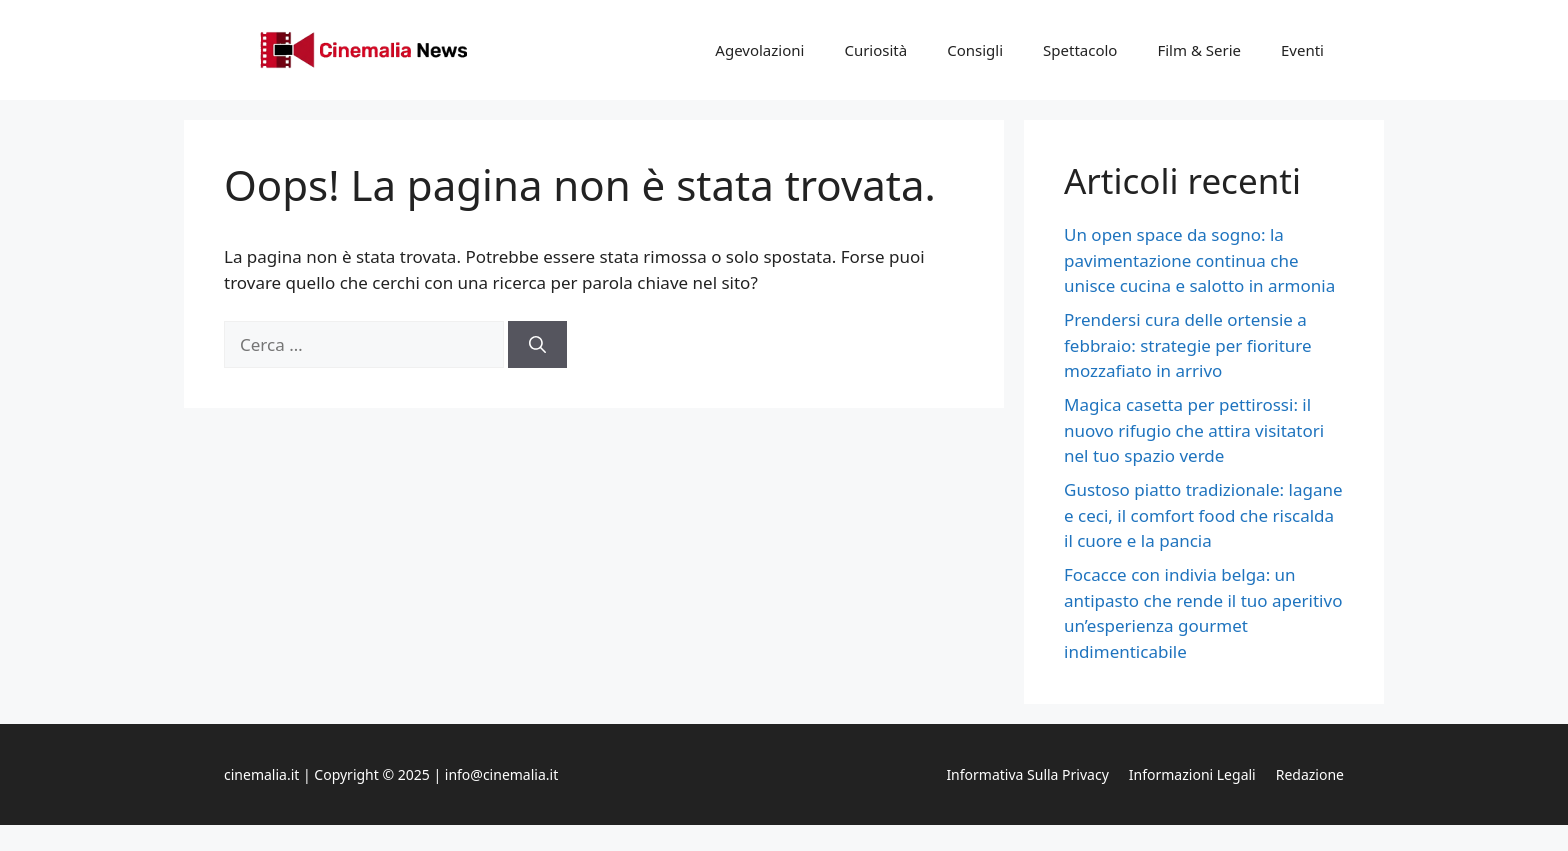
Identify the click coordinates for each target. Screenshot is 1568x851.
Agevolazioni (759, 50)
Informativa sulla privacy (1027, 774)
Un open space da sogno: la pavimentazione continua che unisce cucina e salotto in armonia (1199, 260)
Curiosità (875, 50)
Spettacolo (1080, 50)
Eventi (1302, 50)
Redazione (1310, 774)
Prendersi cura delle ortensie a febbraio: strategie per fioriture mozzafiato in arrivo (1188, 345)
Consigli (975, 50)
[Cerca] (537, 345)
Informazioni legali (1192, 774)
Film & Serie (1199, 50)
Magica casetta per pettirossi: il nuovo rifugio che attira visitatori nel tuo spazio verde (1194, 430)
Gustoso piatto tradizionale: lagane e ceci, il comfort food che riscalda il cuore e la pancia (1203, 515)
